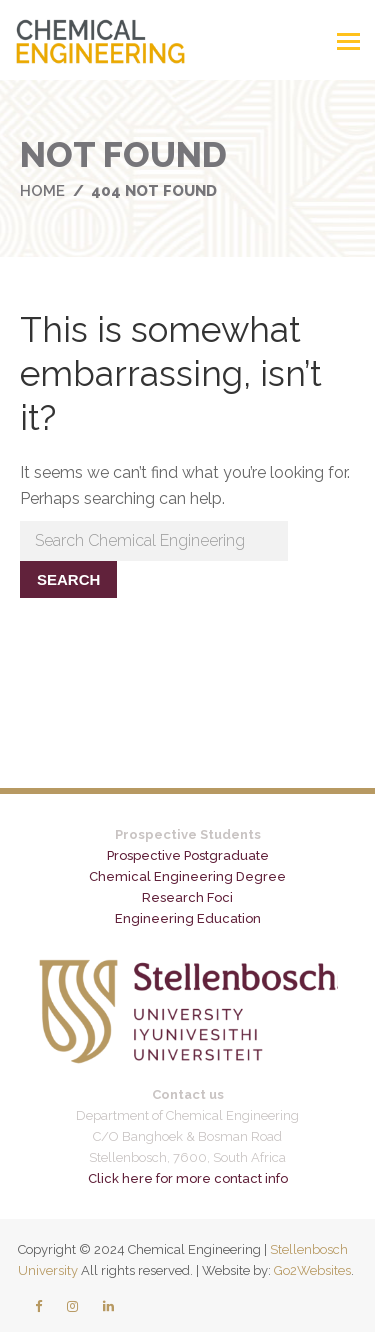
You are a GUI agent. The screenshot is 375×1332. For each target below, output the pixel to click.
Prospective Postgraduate (188, 855)
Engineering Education (188, 918)
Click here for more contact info (188, 1178)
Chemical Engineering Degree (187, 876)
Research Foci (187, 897)
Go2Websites (312, 1270)
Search (68, 579)
